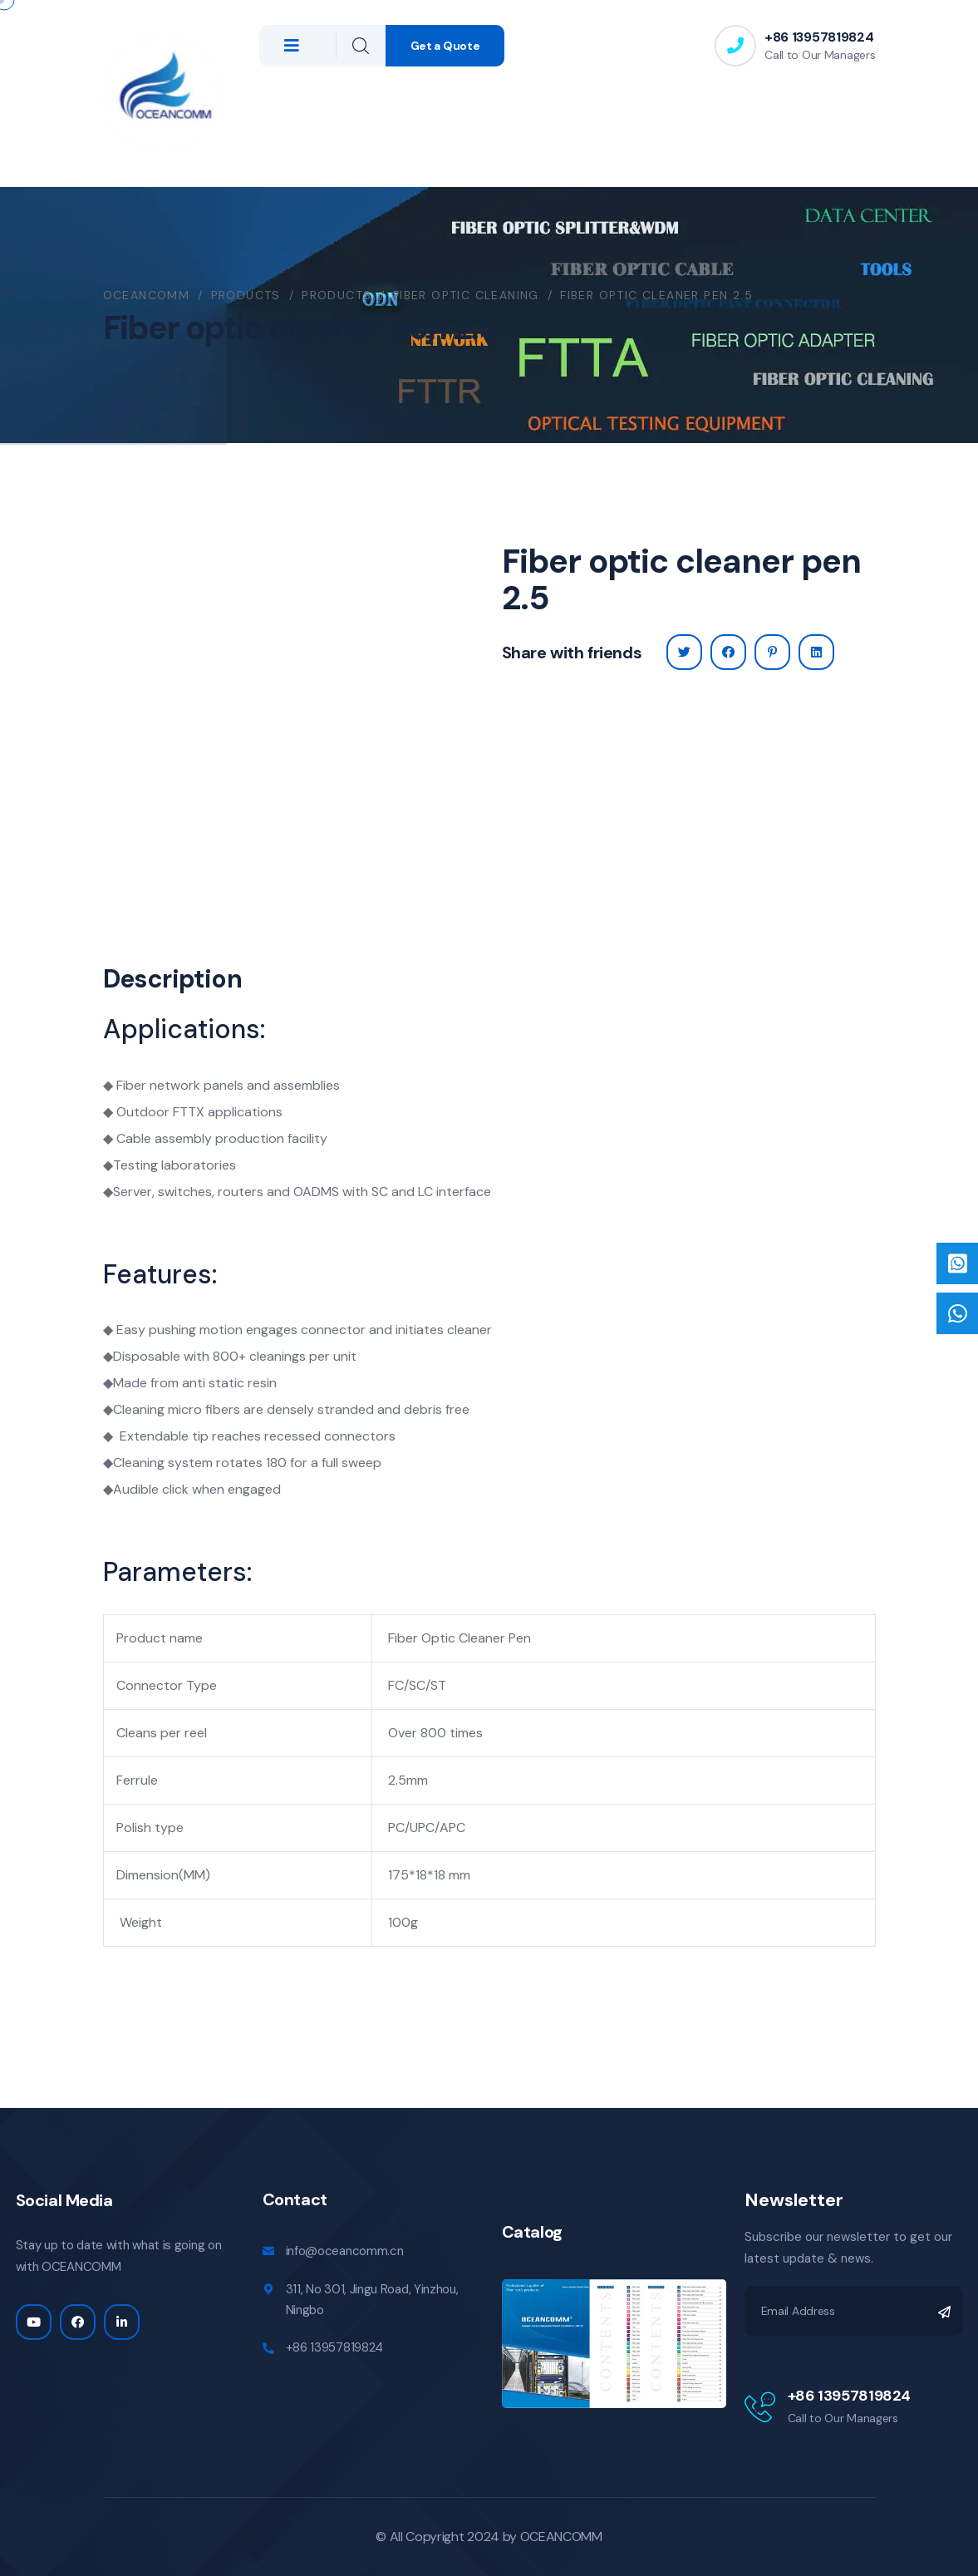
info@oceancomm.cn (345, 2251)
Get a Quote (445, 45)
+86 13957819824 (818, 37)
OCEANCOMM (561, 2536)
